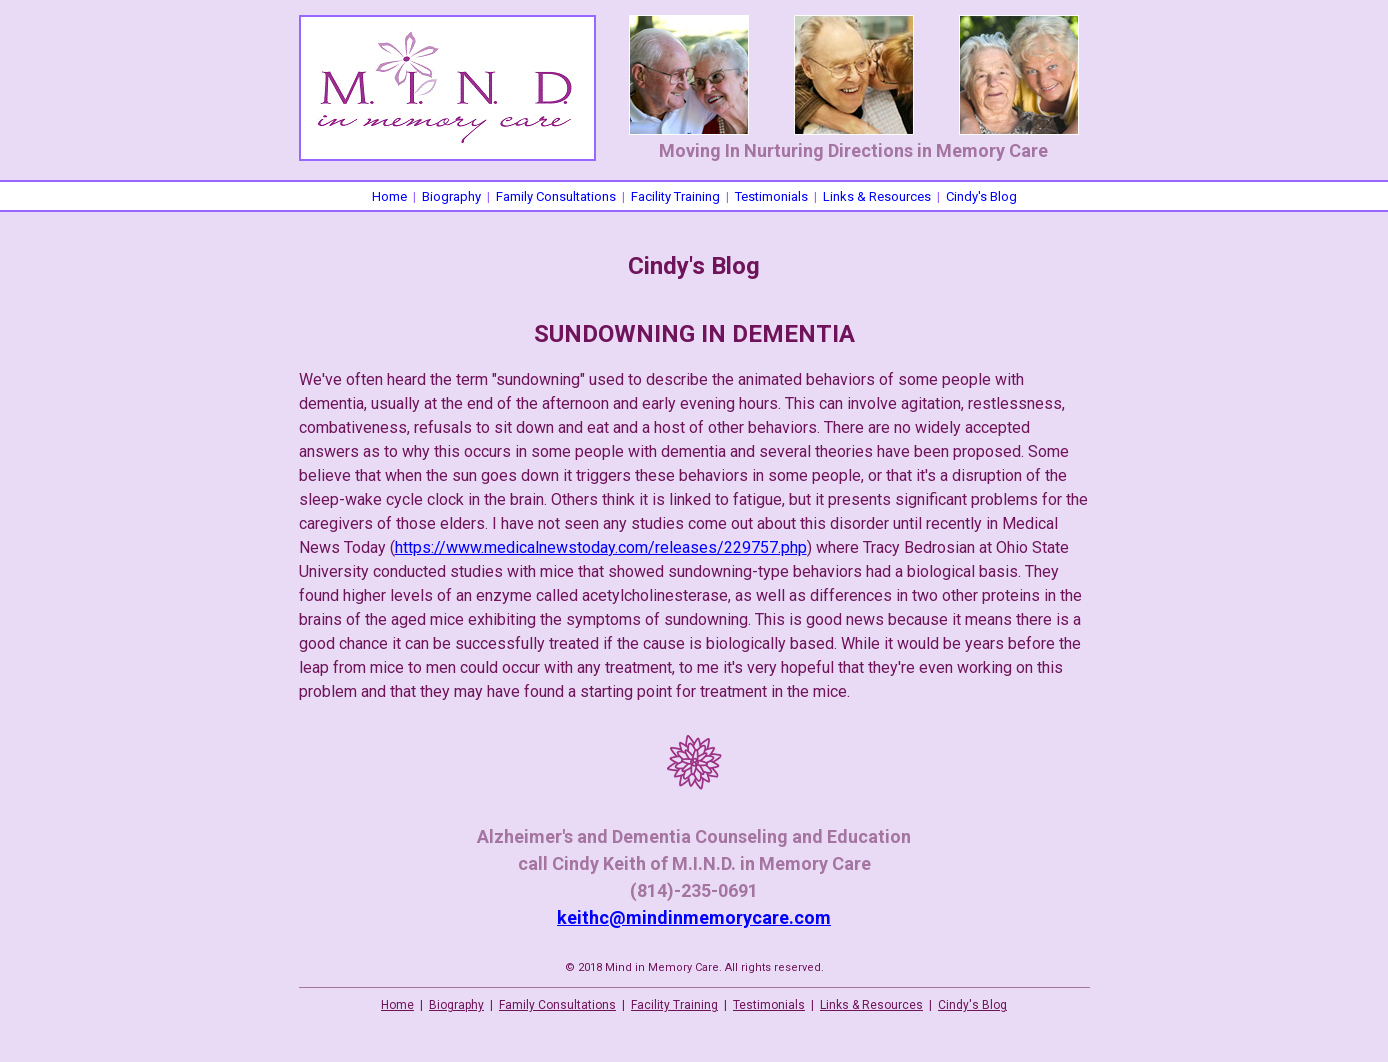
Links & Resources (877, 196)
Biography (451, 196)
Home (389, 196)
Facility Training (675, 196)
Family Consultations (556, 196)
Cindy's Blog (981, 196)
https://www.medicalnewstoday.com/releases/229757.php (601, 547)
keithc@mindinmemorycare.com (694, 917)
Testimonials (771, 196)
